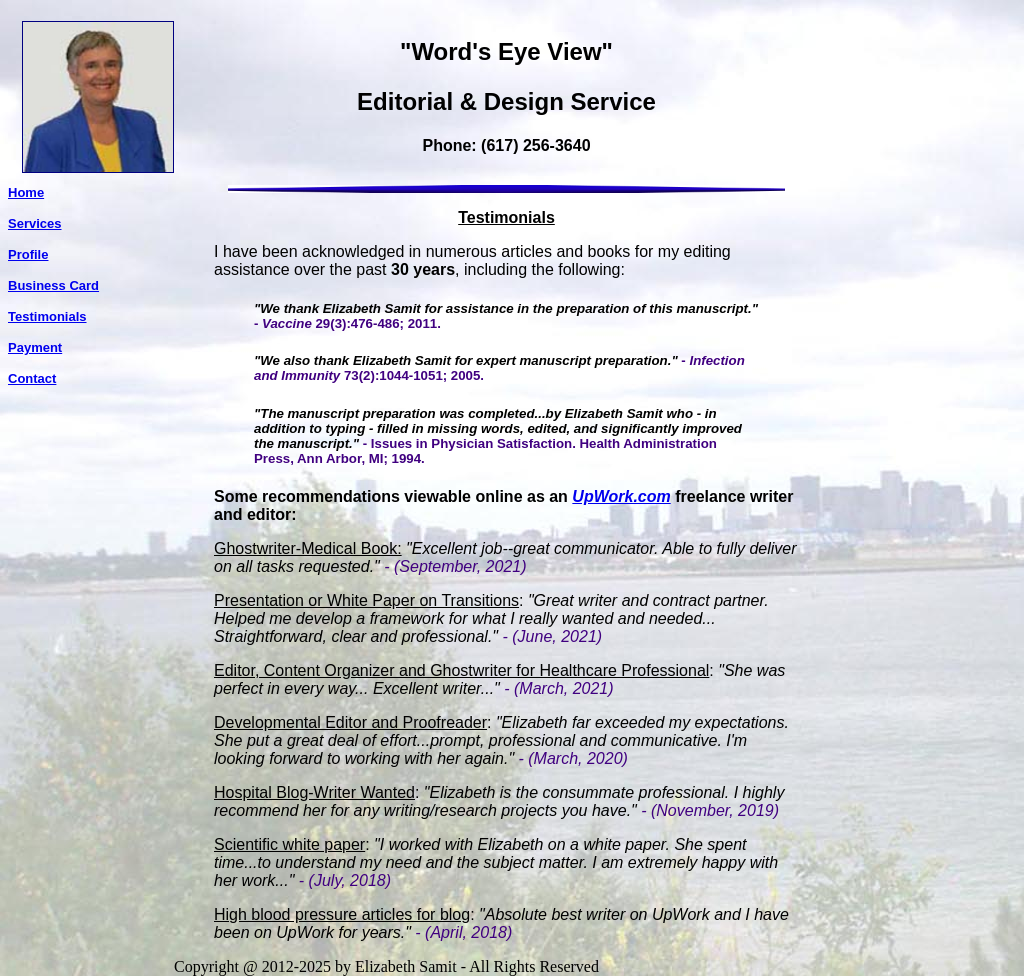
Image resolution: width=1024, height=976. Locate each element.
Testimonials (47, 316)
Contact (32, 378)
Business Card (53, 285)
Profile (28, 254)
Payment (35, 347)
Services (35, 223)
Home (26, 192)
